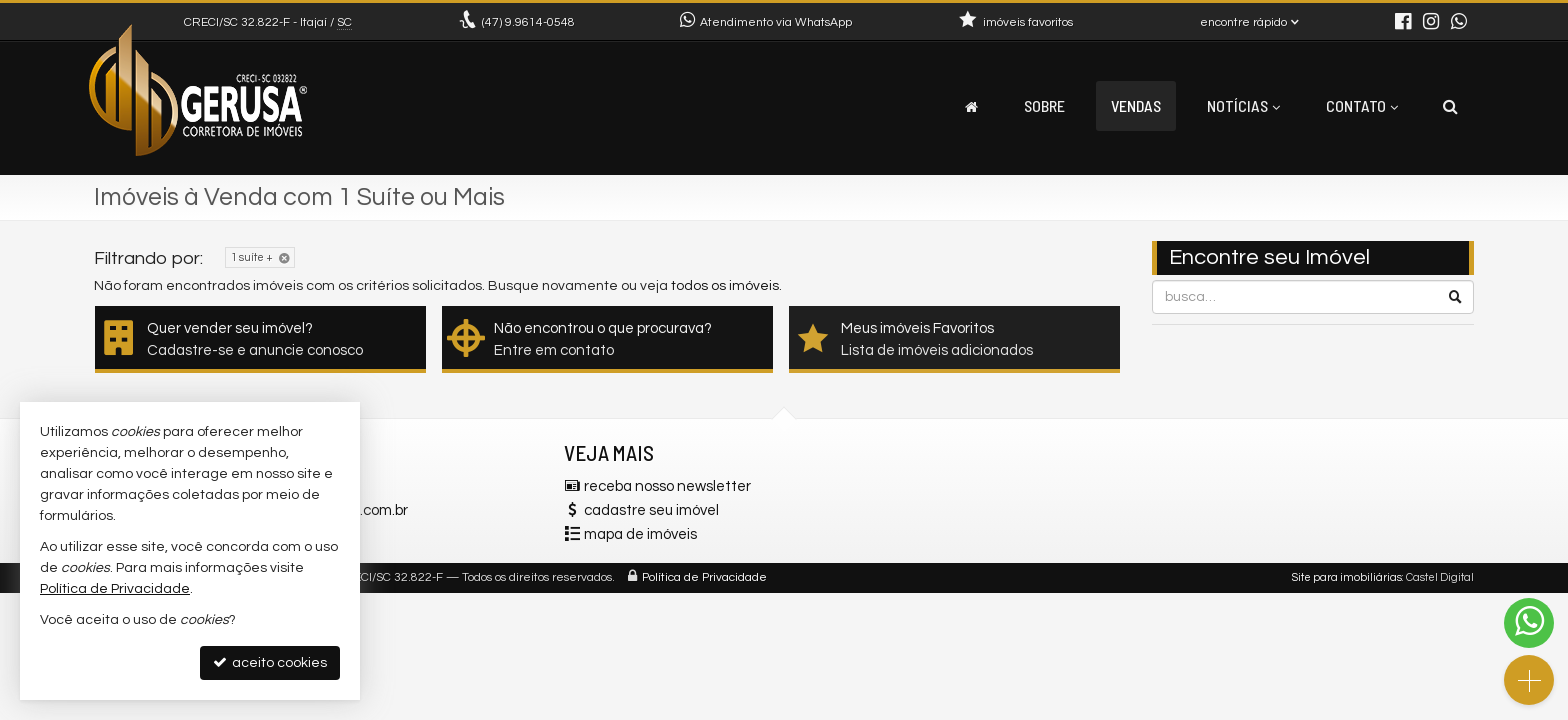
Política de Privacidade (704, 577)
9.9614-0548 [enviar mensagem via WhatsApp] (528, 22)
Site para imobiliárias (1347, 577)
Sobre (1044, 105)
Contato (1362, 105)
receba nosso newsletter (667, 486)
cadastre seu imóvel (651, 510)
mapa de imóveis (640, 534)
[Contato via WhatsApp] (1529, 623)
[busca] (1450, 106)
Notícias (1243, 105)
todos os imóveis (725, 286)
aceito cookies (270, 662)
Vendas (1136, 105)
